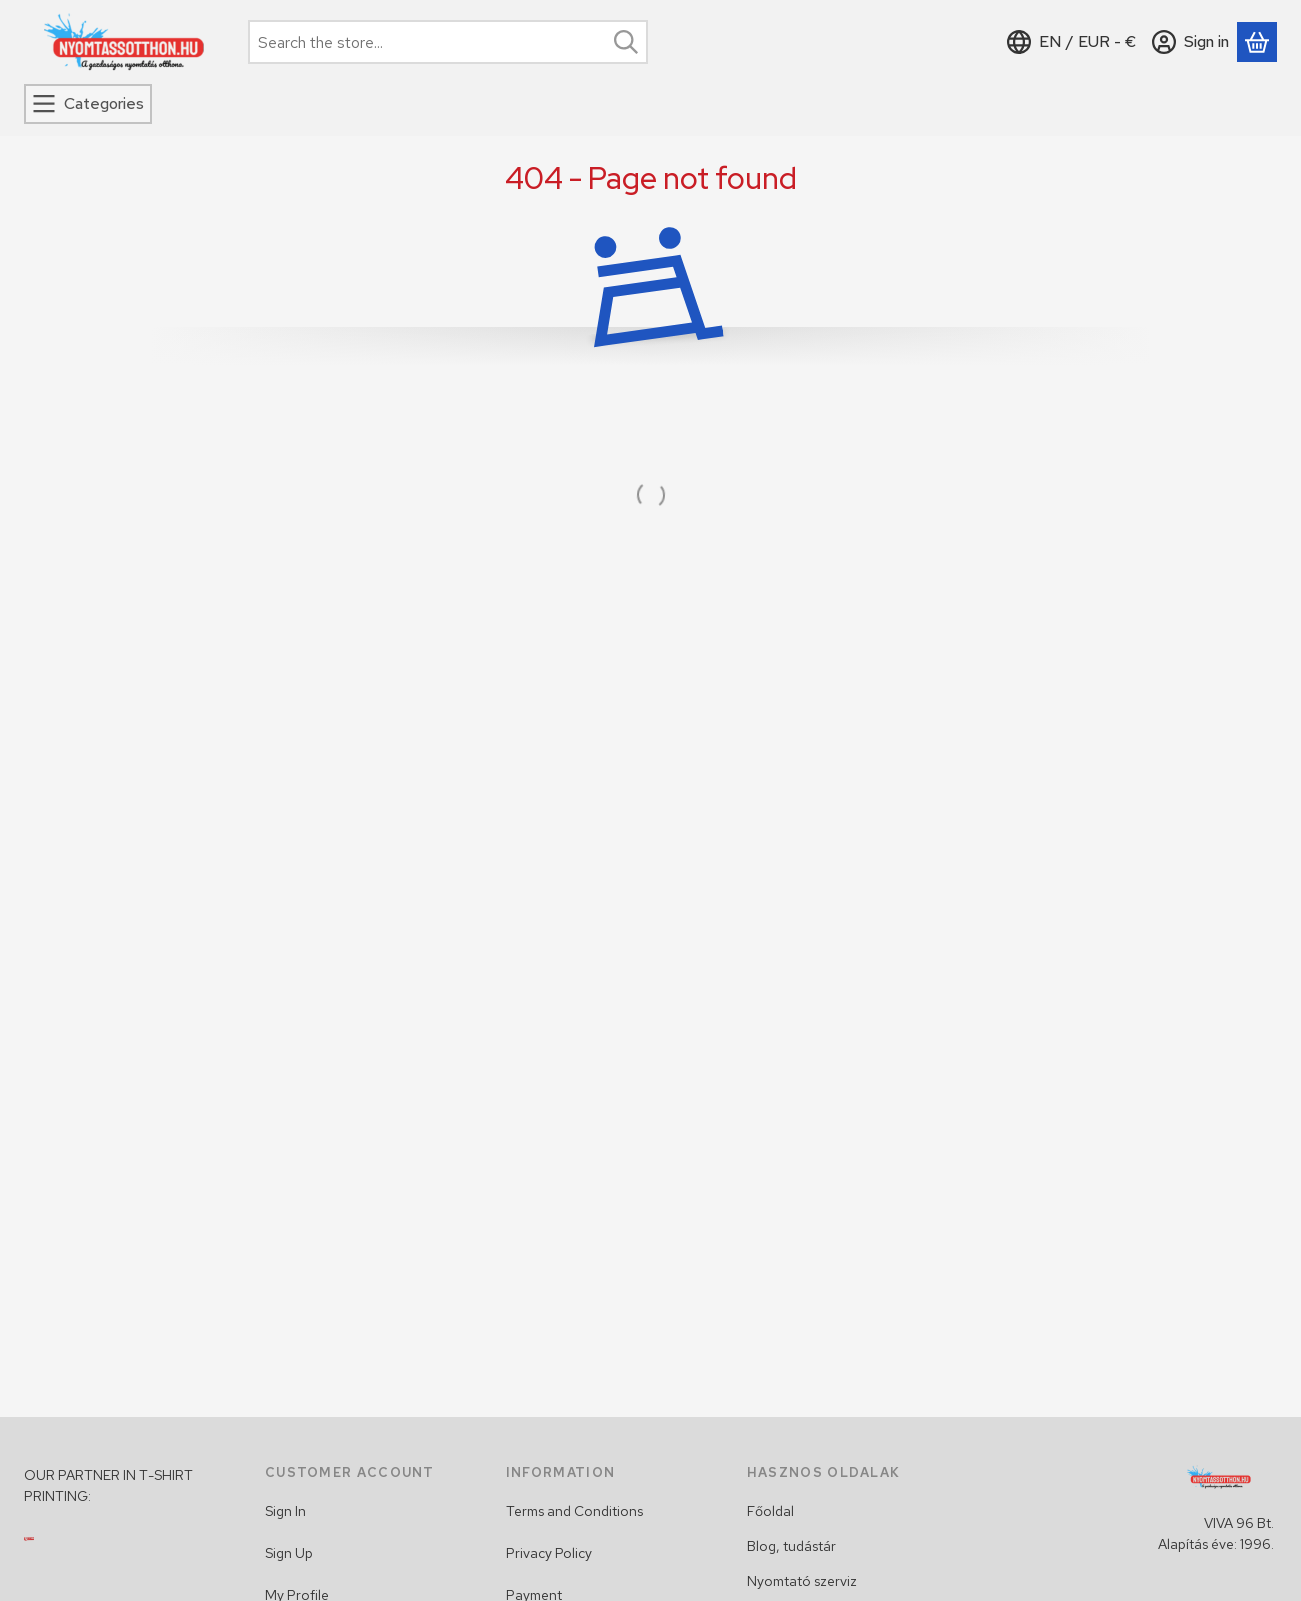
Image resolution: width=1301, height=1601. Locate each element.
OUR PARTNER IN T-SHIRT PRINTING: (108, 1485)
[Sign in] (1190, 42)
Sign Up (289, 1553)
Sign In (285, 1511)
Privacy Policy (549, 1553)
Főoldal (770, 1511)
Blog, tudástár (791, 1546)
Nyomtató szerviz (802, 1581)
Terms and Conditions (574, 1511)
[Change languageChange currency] (1071, 42)
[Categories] (88, 104)
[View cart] (1257, 42)
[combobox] (448, 42)
